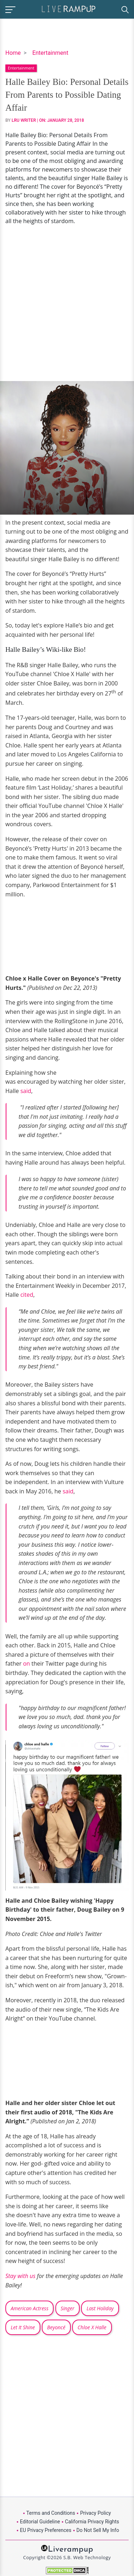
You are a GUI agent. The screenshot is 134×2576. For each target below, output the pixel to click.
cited (26, 1295)
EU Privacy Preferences (45, 2530)
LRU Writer (24, 120)
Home (13, 52)
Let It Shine (23, 2327)
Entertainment (50, 52)
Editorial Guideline (40, 2521)
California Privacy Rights (92, 2521)
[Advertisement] (67, 303)
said (25, 1091)
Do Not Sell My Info (97, 2530)
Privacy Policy (95, 2513)
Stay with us (20, 2276)
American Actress (29, 2308)
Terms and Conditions (50, 2513)
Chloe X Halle (92, 2327)
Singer (67, 2308)
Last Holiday (100, 2308)
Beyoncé (56, 2327)
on (26, 1663)
